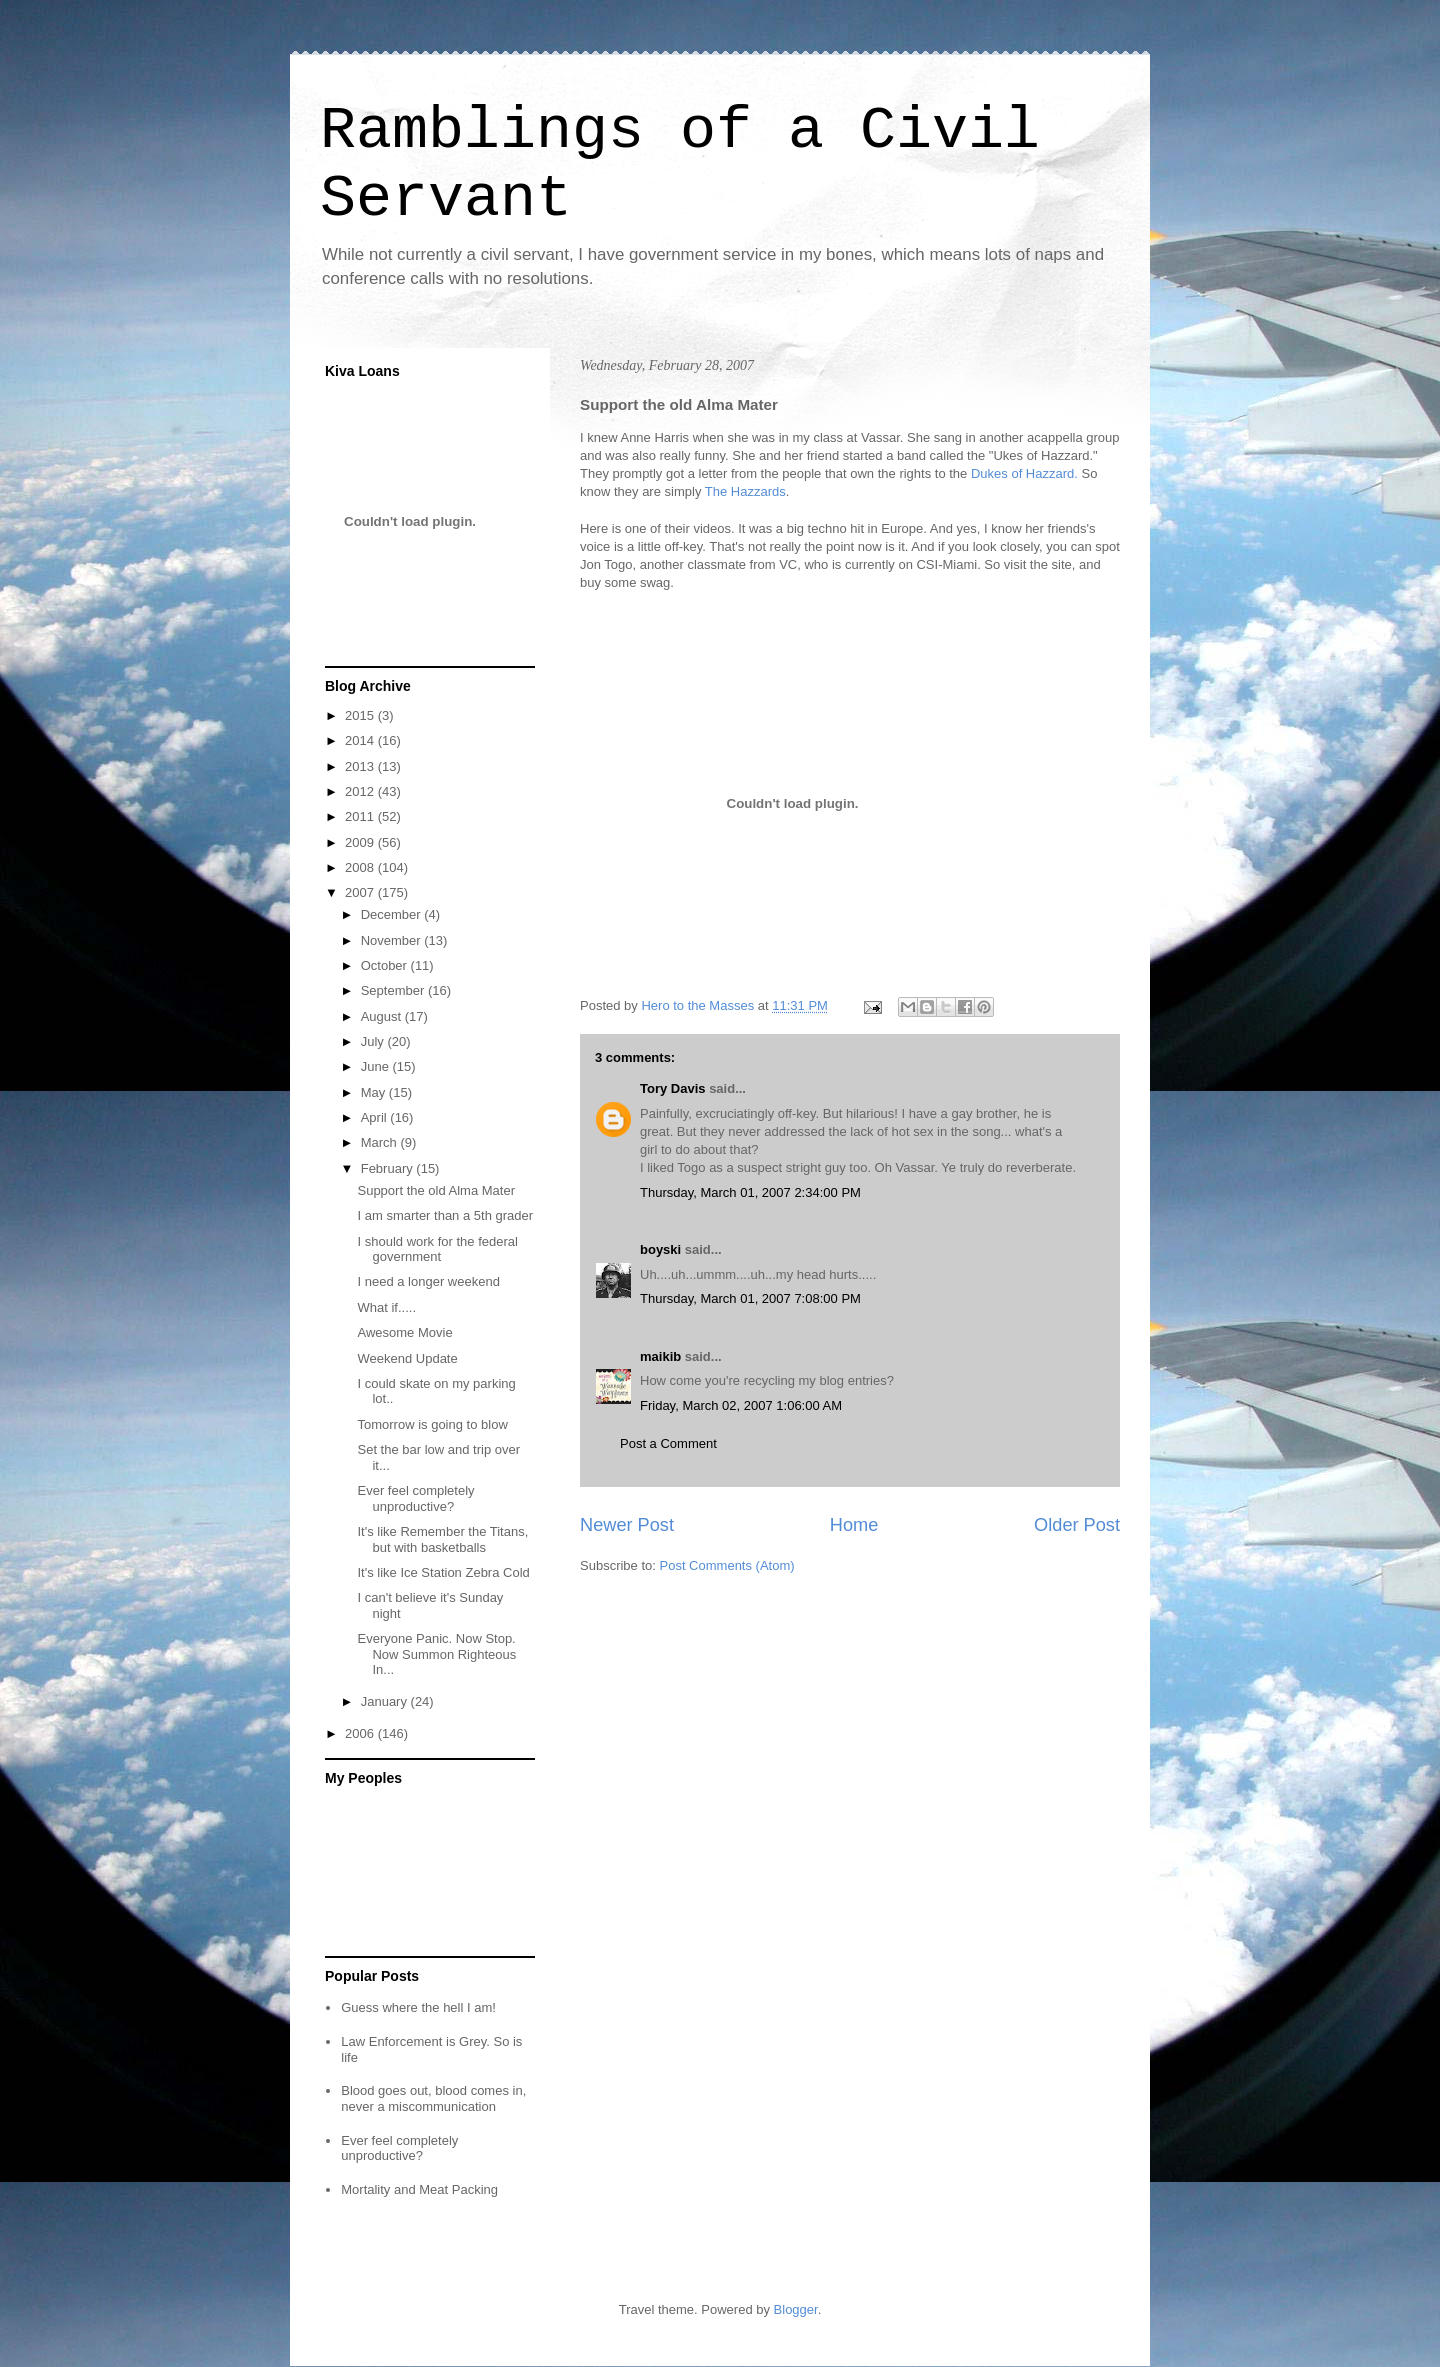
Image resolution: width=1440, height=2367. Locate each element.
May (375, 1092)
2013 (361, 766)
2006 (361, 1733)
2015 (361, 715)
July (374, 1041)
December (393, 914)
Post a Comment (668, 1443)
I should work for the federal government (437, 1249)
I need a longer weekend (428, 1281)
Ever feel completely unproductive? (415, 1498)
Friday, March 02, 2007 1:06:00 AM (741, 1405)
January (386, 1701)
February (389, 1168)
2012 (361, 791)
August (383, 1016)
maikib (660, 1356)
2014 (361, 740)
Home (854, 1525)
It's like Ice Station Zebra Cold (443, 1572)
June (377, 1066)
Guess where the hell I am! (418, 2007)
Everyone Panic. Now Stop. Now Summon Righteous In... (436, 1654)
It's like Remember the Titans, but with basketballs (442, 1539)
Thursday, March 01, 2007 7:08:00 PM (750, 1298)
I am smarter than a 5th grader (445, 1215)
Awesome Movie (404, 1332)
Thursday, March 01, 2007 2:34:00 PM (750, 1192)
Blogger (796, 2309)
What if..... (386, 1307)
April (376, 1117)
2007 (361, 892)
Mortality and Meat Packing (419, 2189)
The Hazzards (745, 491)
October (386, 965)
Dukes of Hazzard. (1024, 473)
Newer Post (627, 1525)
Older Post (1077, 1525)
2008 (361, 867)
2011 (361, 816)
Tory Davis (673, 1088)
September (394, 990)
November (393, 940)
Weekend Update (407, 1358)
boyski (660, 1249)
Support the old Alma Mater (436, 1190)
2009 (361, 842)
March (381, 1142)
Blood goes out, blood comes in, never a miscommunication (433, 2098)
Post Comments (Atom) (727, 1565)
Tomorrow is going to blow (432, 1424)
